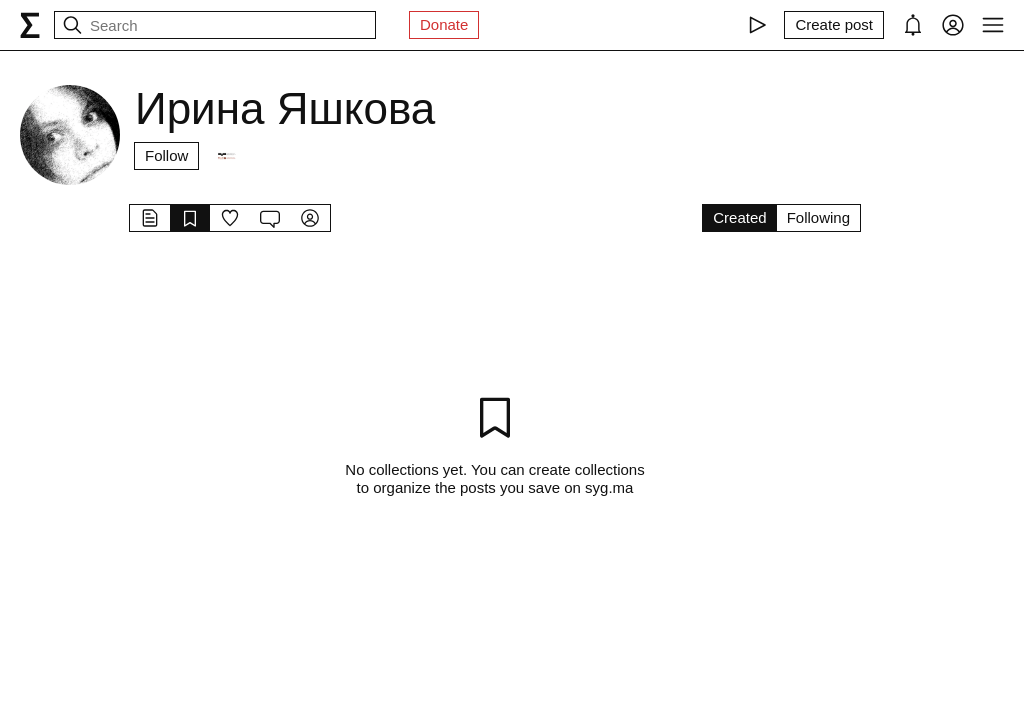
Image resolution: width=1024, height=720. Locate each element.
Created (739, 217)
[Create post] (834, 25)
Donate (444, 24)
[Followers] (226, 156)
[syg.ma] (30, 25)
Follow (166, 155)
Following (818, 217)
